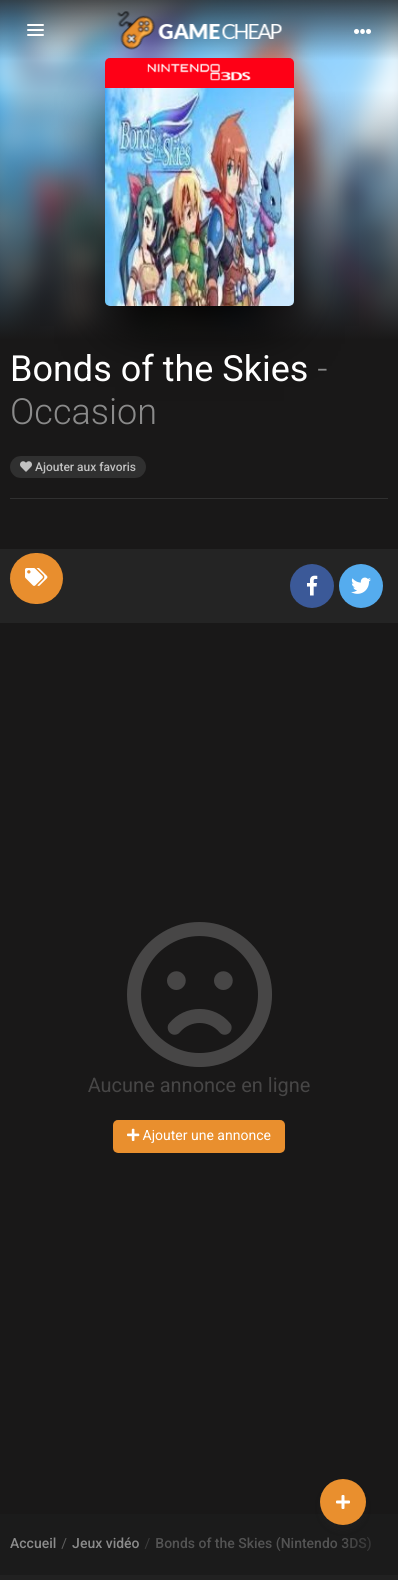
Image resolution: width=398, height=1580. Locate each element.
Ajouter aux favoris (78, 467)
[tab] (36, 578)
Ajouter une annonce (199, 1136)
